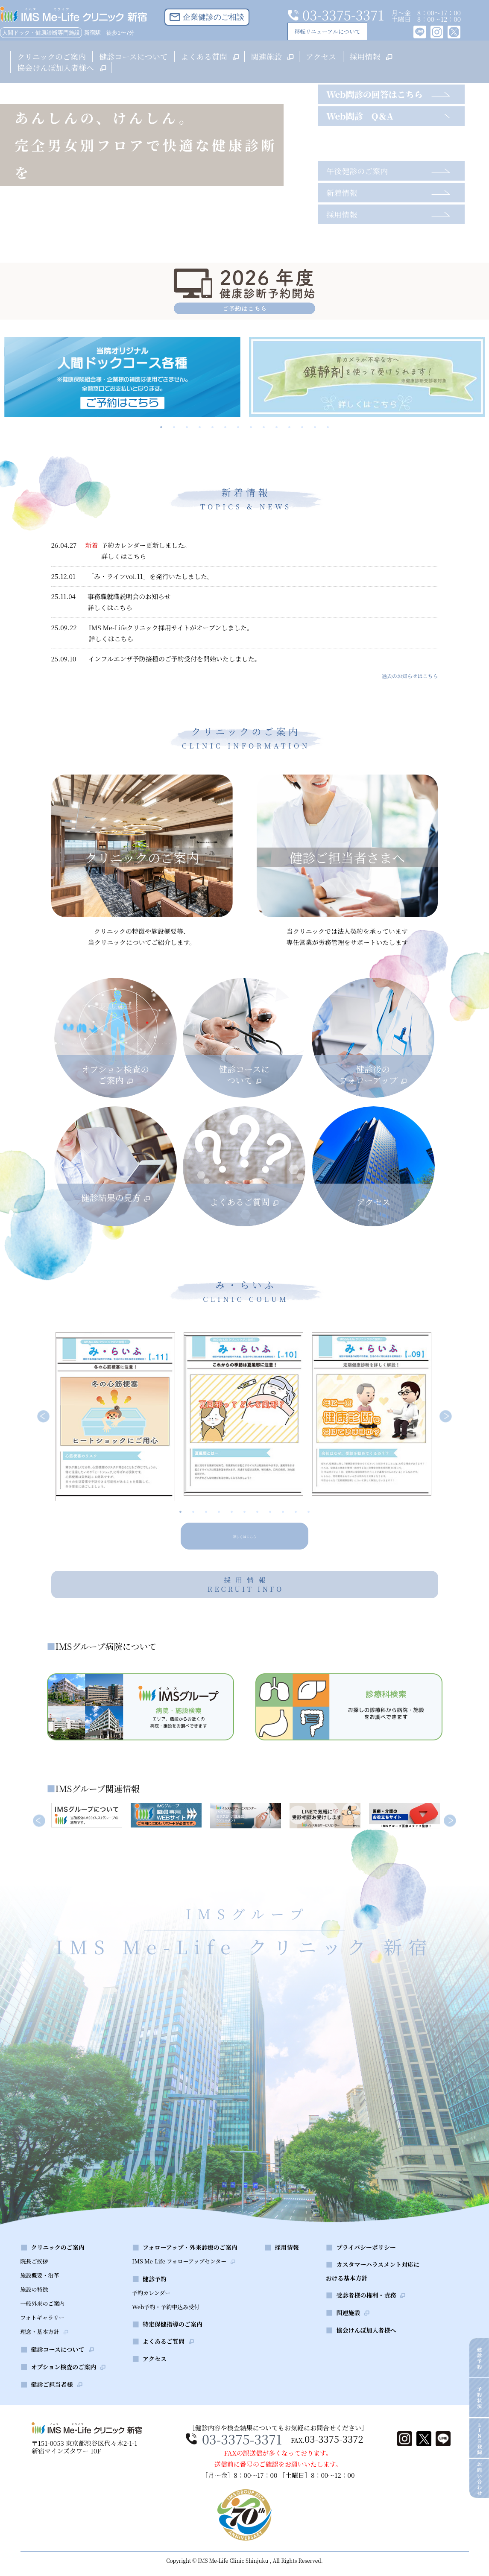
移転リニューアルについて (325, 31)
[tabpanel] (122, 377)
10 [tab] (276, 427)
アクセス (321, 56)
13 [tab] (315, 427)
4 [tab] (200, 427)
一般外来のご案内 (42, 2326)
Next (446, 1417)
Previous (43, 1417)
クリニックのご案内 (51, 56)
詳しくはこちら (244, 1535)
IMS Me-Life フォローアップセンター (179, 2284)
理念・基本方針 (39, 2355)
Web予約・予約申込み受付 (165, 2330)
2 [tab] (174, 427)
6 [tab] (225, 427)
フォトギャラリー (42, 2340)
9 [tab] (264, 427)
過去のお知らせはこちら (410, 675)
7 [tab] (238, 427)
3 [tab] (187, 427)
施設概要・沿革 (39, 2298)
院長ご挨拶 (34, 2284)
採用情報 (370, 56)
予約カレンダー (151, 2316)
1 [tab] (161, 427)
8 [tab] (251, 427)
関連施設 (272, 56)
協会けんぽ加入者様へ (61, 67)
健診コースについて (133, 56)
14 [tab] (328, 427)
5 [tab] (212, 427)
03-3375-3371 (240, 2462)
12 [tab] (302, 427)
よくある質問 (209, 56)
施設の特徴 (34, 2312)
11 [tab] (289, 427)
